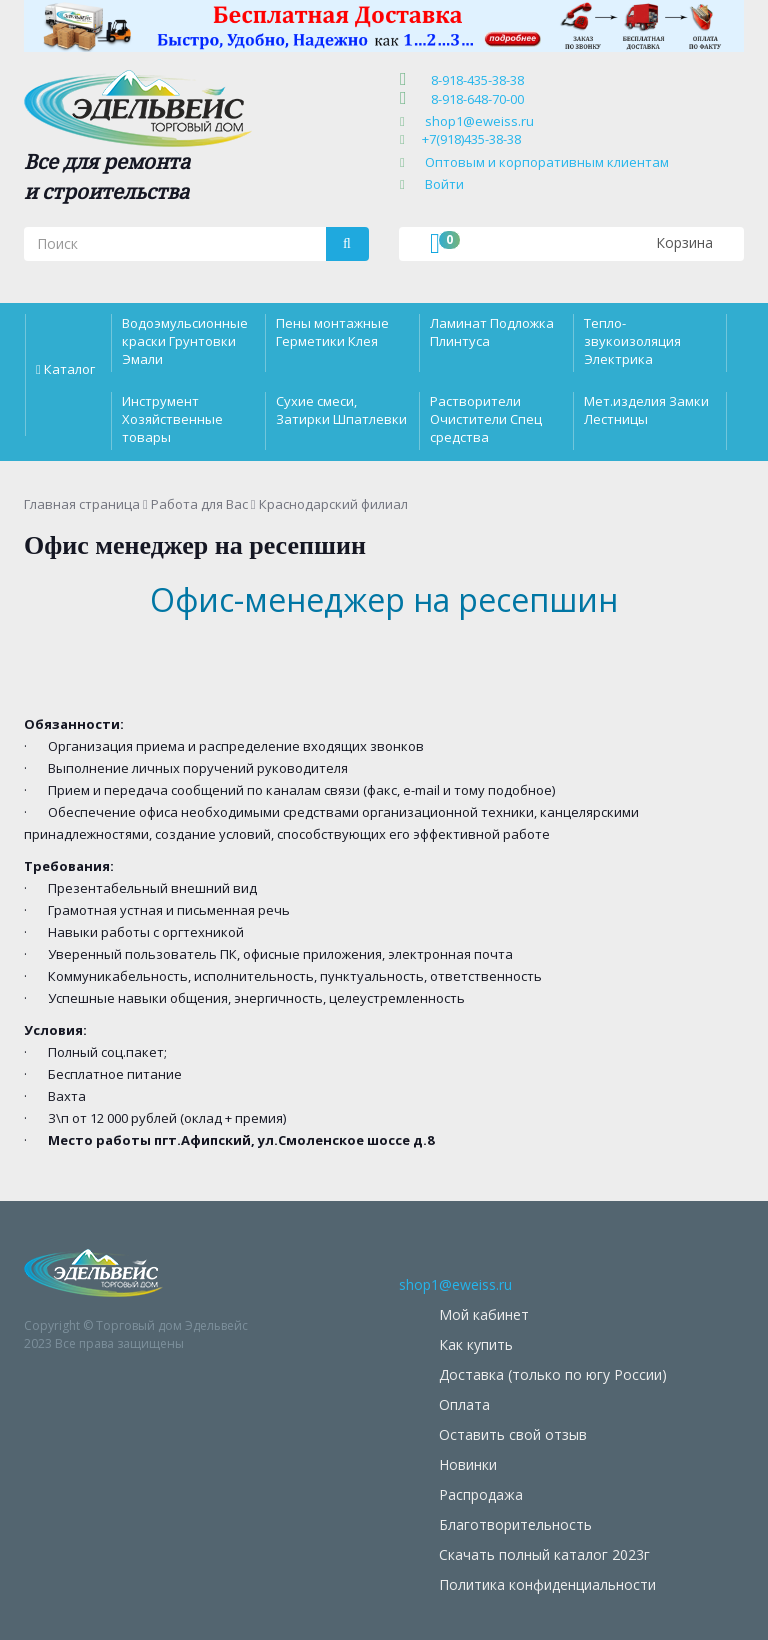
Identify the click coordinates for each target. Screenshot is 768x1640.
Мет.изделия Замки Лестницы (646, 410)
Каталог (69, 369)
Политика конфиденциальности (547, 1584)
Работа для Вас (199, 504)
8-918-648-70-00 (474, 99)
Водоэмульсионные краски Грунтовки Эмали (185, 341)
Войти (444, 184)
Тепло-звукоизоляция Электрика (632, 341)
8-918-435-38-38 (474, 80)
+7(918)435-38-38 (471, 139)
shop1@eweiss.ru (479, 121)
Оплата (464, 1404)
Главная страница (82, 504)
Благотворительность (515, 1524)
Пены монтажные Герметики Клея (332, 332)
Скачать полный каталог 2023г (544, 1554)
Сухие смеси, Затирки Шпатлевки (341, 410)
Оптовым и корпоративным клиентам (547, 162)
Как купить (476, 1344)
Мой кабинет (484, 1314)
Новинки (468, 1464)
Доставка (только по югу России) (553, 1374)
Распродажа (481, 1494)
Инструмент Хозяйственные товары (172, 419)
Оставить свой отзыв (513, 1434)
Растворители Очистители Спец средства (486, 419)
